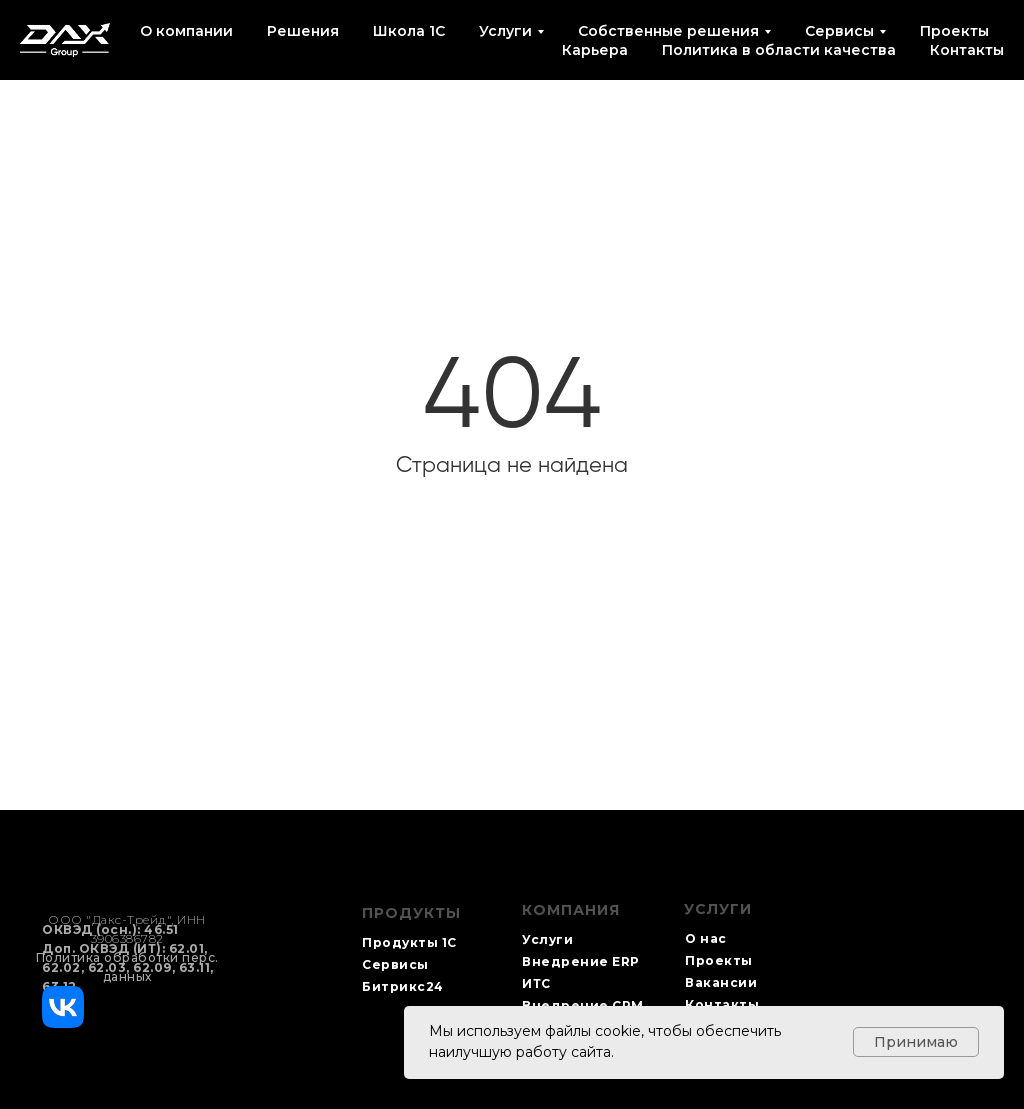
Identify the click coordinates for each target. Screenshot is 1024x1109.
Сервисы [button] (839, 31)
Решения (303, 31)
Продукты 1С (409, 942)
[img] (63, 1007)
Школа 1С (409, 31)
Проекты (954, 31)
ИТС (536, 983)
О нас (706, 938)
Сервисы (395, 964)
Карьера (595, 50)
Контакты (967, 50)
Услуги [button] (505, 31)
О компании (186, 31)
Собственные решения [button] (668, 31)
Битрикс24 (403, 986)
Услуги (547, 939)
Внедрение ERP (581, 961)
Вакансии (721, 982)
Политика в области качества (779, 50)
